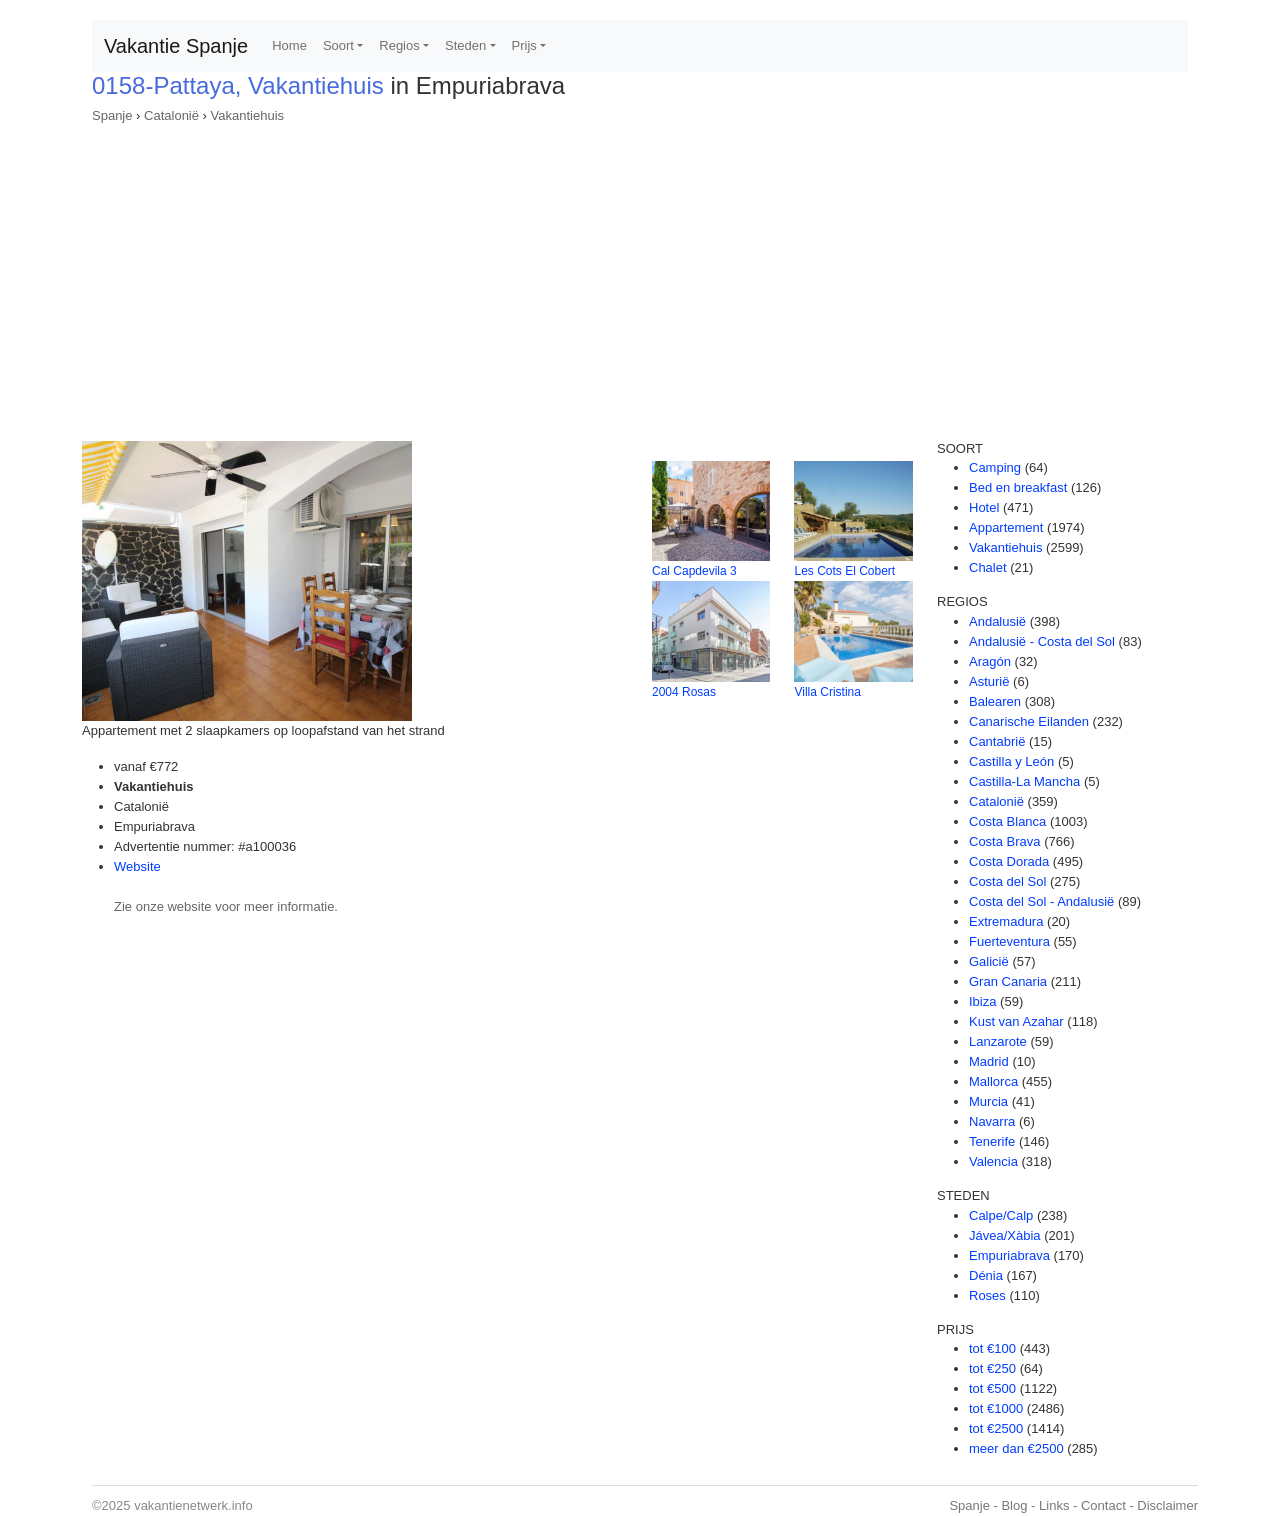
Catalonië (171, 115)
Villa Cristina (827, 692)
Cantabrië (997, 741)
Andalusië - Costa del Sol (1042, 641)
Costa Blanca (1007, 821)
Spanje (112, 115)
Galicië (989, 961)
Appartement (1006, 527)
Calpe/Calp (1001, 1215)
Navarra (992, 1121)
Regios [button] (399, 45)
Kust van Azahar (1016, 1021)
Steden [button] (465, 45)
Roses (987, 1295)
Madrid (989, 1061)
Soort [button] (338, 45)
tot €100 (992, 1348)
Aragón (990, 661)
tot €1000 (996, 1408)
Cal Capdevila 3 (694, 571)
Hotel (984, 507)
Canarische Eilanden (1029, 721)
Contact (1103, 1505)
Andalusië (997, 621)
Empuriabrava (1009, 1255)
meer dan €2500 (1016, 1448)
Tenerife (992, 1141)
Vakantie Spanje (176, 46)
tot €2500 (996, 1428)
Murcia (988, 1101)
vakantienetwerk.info (193, 1505)
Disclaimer (1167, 1505)
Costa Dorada (1009, 861)
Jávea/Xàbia (1005, 1235)
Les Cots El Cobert (844, 571)
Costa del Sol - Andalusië (1041, 901)
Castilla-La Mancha (1024, 781)
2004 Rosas (684, 692)
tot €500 (992, 1388)
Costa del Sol (1007, 881)
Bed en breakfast (1018, 487)
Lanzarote (998, 1041)
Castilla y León (1011, 761)
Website (137, 866)
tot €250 (992, 1368)
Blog (1014, 1505)
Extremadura (1006, 921)
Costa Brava (1005, 841)
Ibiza (982, 1001)
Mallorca (993, 1081)
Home (289, 45)
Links (1054, 1505)
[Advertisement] (640, 276)
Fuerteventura (1009, 941)
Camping (995, 467)
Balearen (995, 701)
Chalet (988, 567)
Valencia (993, 1161)
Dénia (986, 1275)
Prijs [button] (524, 45)
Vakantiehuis (247, 115)
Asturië (989, 681)
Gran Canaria (1008, 981)
